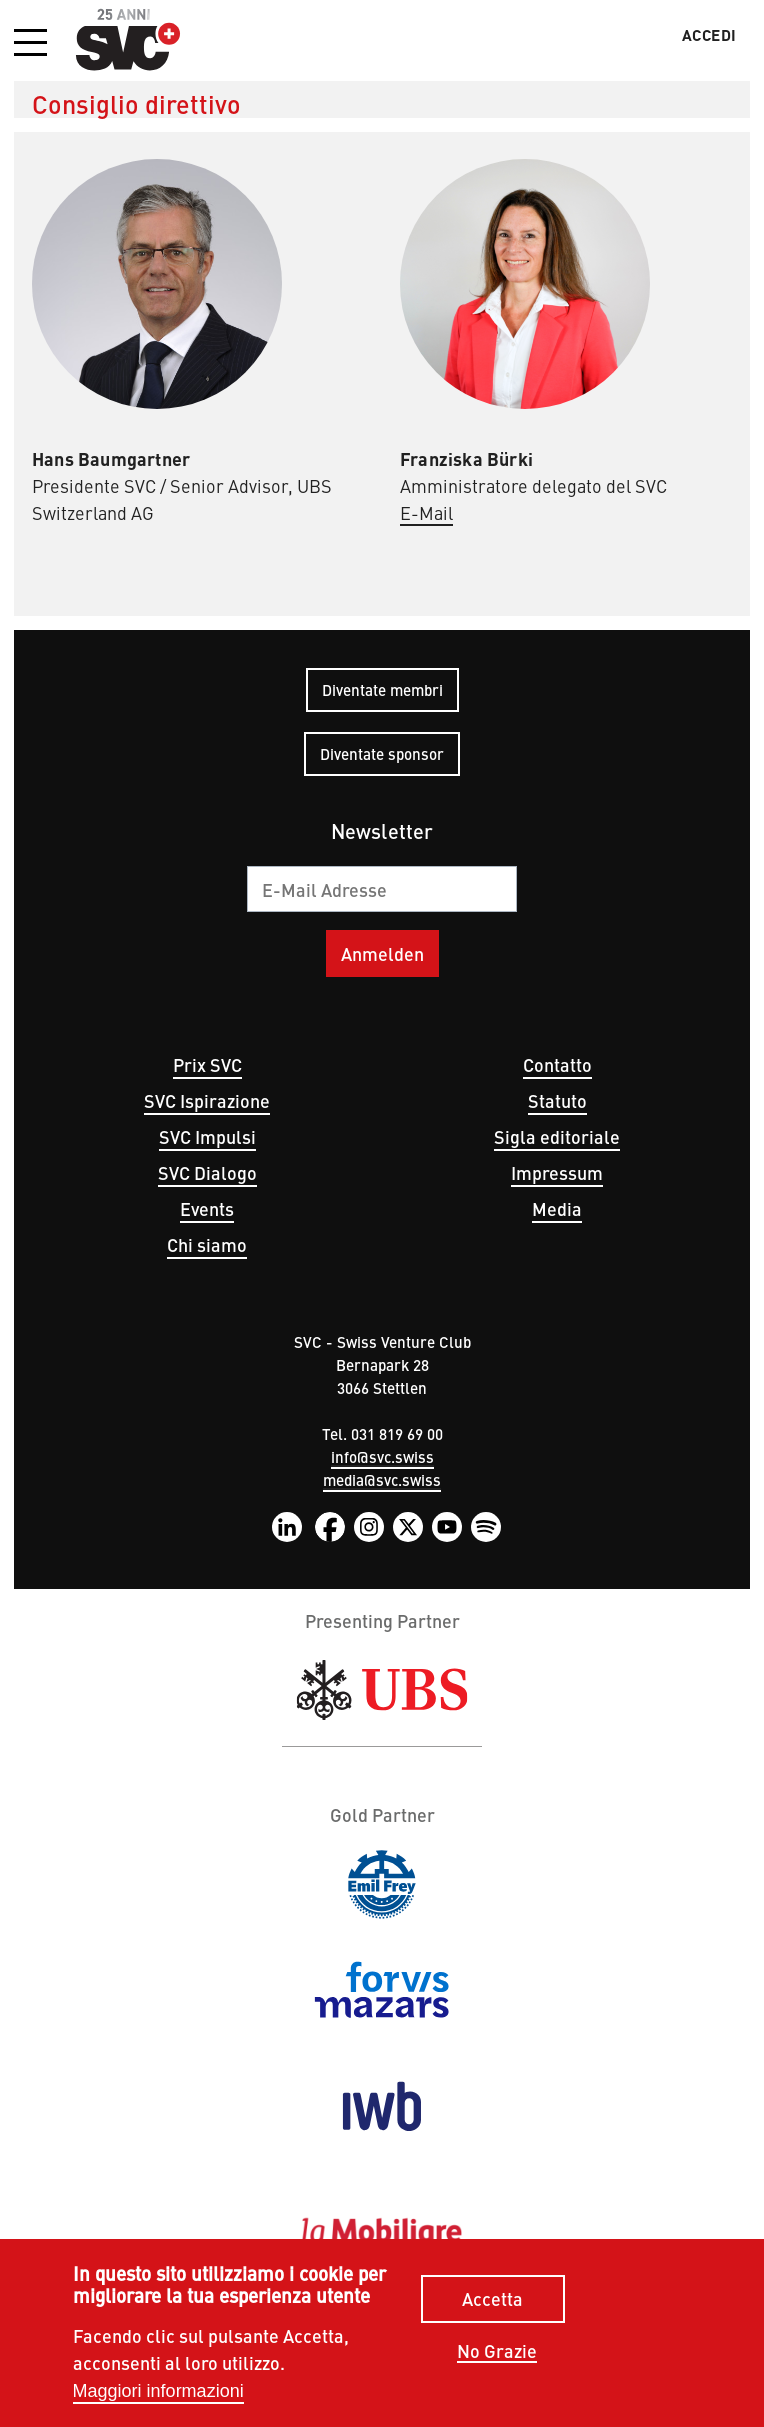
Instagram (369, 1527)
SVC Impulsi (207, 1136)
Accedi (709, 35)
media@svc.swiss (382, 1479)
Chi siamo (207, 1244)
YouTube (447, 1527)
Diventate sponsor (382, 753)
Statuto (557, 1100)
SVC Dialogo (207, 1172)
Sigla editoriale (557, 1136)
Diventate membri (382, 689)
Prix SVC (207, 1064)
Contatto (557, 1064)
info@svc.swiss (382, 1456)
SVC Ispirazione (207, 1100)
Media (557, 1208)
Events (207, 1208)
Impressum (557, 1172)
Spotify (486, 1527)
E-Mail (426, 512)
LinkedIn (287, 1527)
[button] (30, 44)
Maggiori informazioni (158, 2391)
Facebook (330, 1527)
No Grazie (497, 2351)
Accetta (492, 2298)
